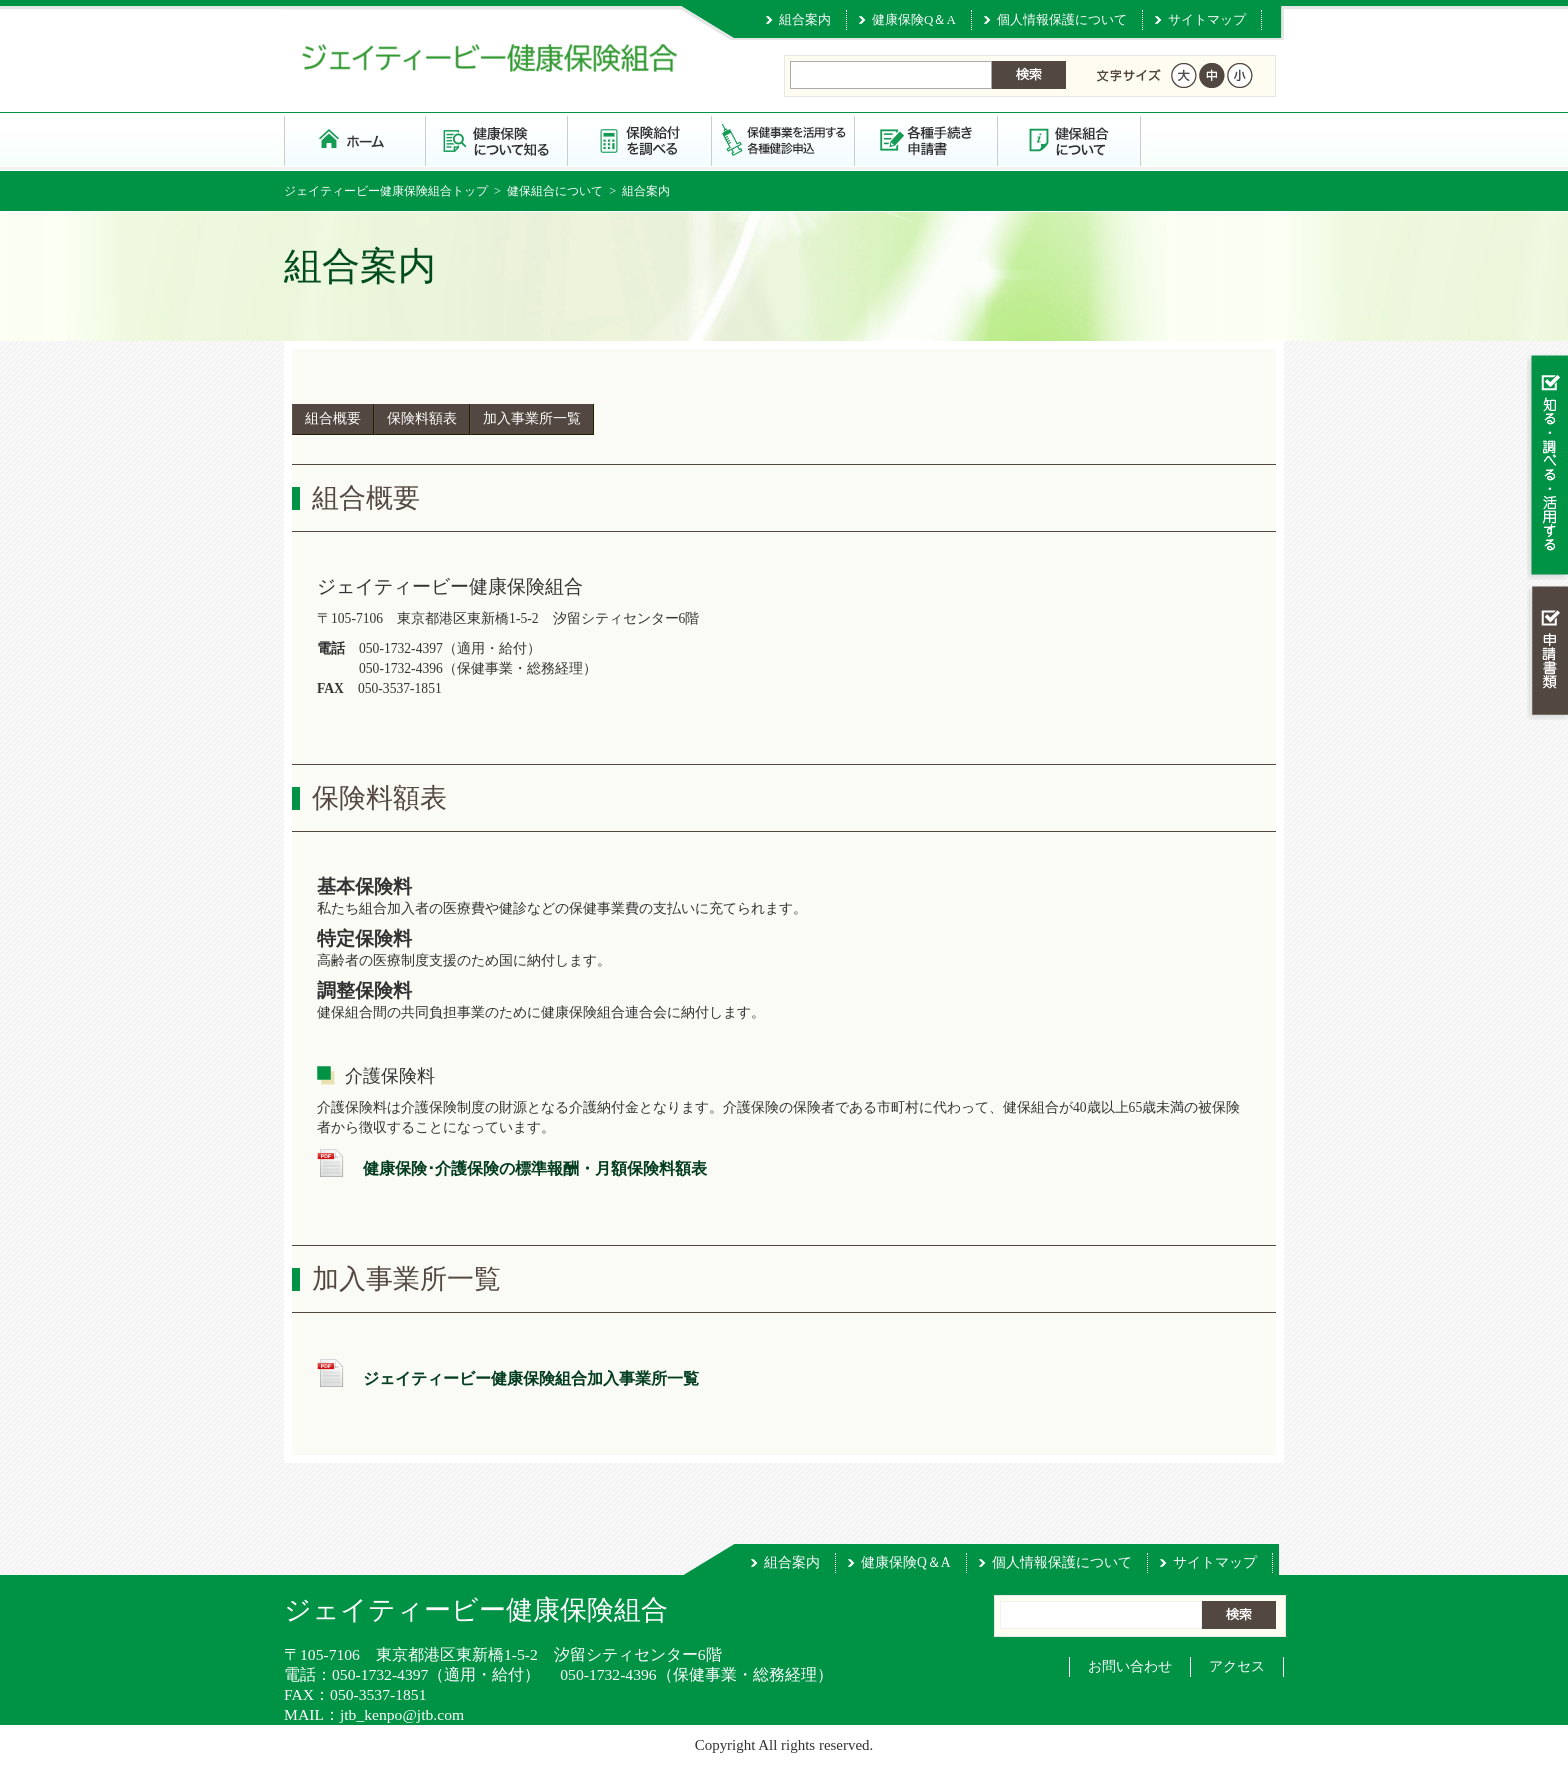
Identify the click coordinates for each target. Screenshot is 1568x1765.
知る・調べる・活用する (1547, 466)
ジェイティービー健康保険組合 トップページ (355, 139)
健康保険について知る (497, 139)
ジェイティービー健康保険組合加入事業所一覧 (531, 1378)
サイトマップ (1207, 19)
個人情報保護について (1062, 19)
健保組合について (1069, 139)
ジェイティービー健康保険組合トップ (386, 191)
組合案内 (805, 19)
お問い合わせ (1130, 1666)
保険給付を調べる (640, 139)
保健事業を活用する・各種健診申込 (783, 139)
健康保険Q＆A (914, 19)
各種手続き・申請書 (926, 139)
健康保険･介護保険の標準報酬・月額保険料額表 (535, 1168)
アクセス (1237, 1666)
